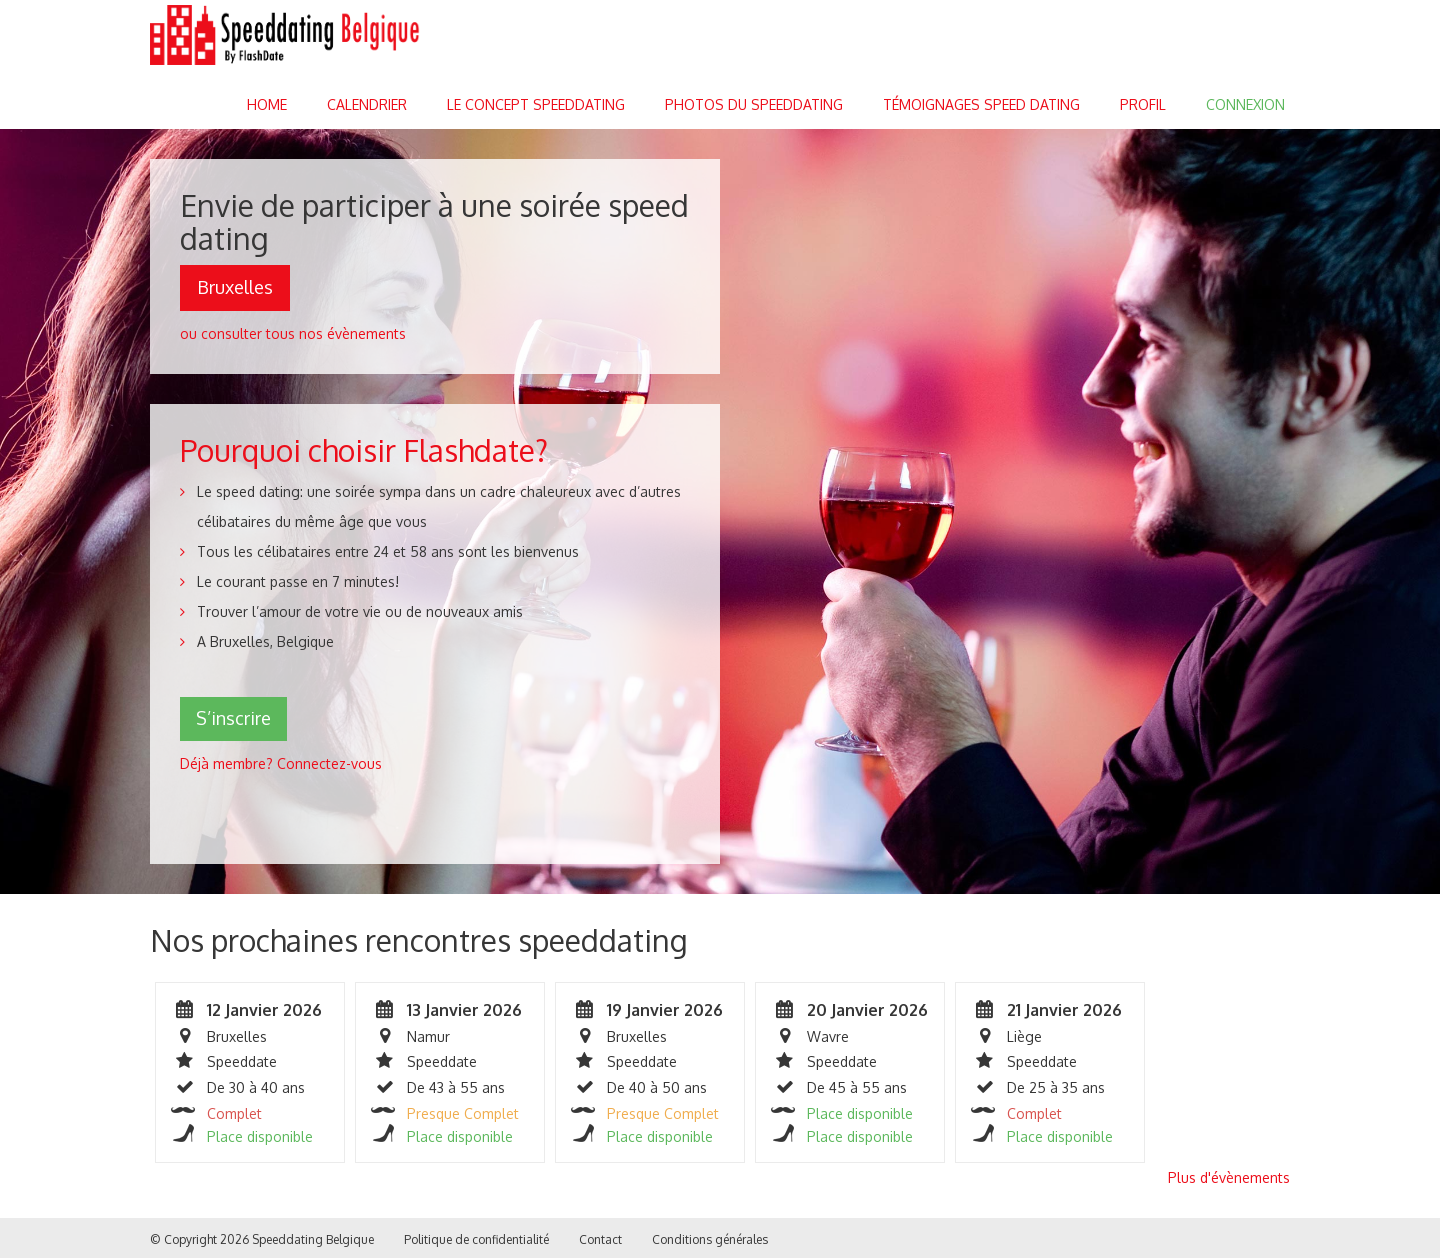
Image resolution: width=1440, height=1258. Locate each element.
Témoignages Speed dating (981, 104)
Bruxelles (235, 287)
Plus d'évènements (1229, 1177)
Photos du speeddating (754, 104)
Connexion (1245, 104)
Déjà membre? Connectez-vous (281, 763)
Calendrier (367, 104)
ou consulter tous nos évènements (293, 333)
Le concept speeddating (536, 104)
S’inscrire (233, 718)
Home (267, 104)
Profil (1143, 104)
